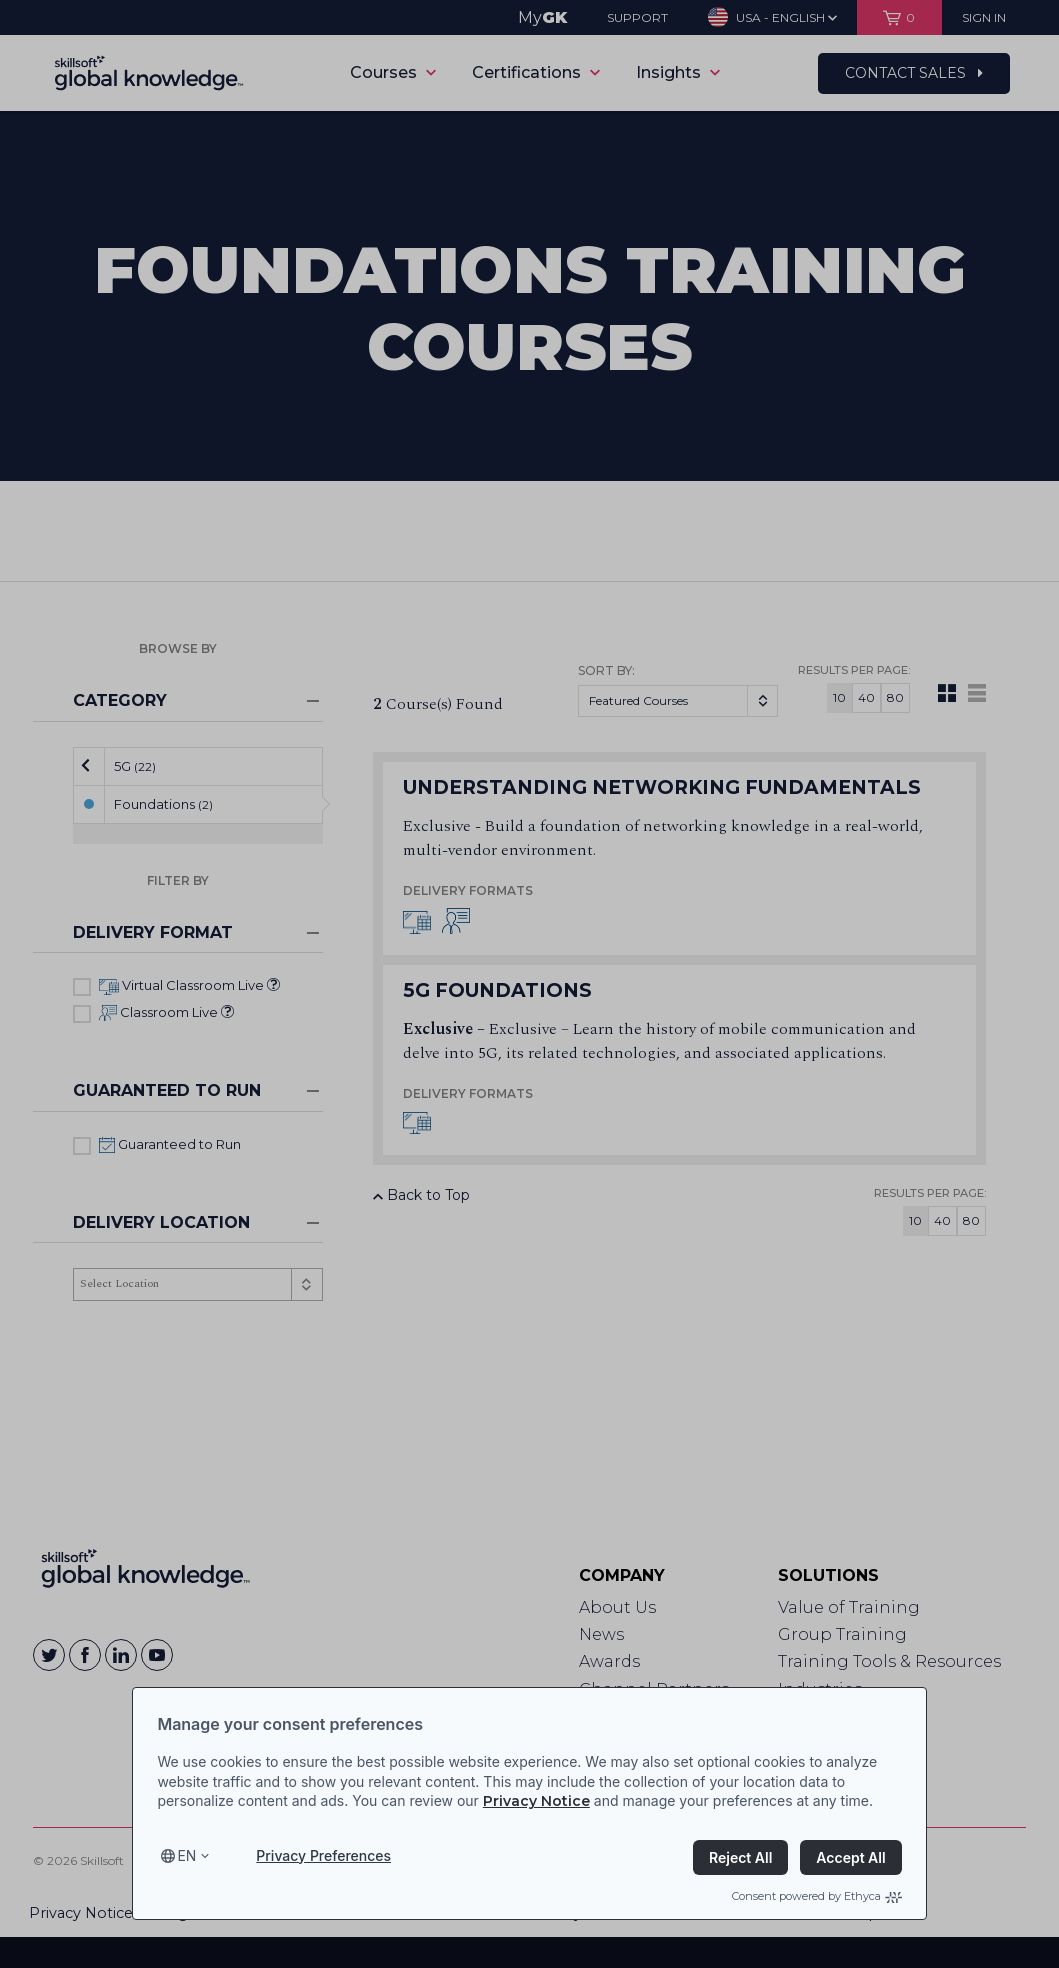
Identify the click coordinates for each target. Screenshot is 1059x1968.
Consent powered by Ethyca (817, 1896)
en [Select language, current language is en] (186, 1855)
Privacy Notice (536, 1801)
